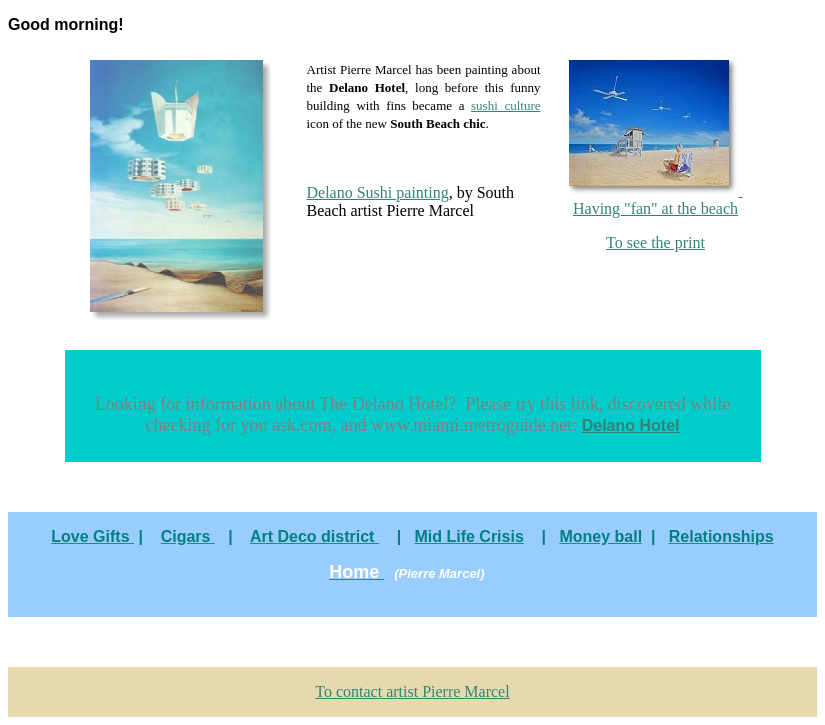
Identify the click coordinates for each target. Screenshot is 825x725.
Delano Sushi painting (378, 192)
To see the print (655, 242)
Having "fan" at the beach (656, 199)
